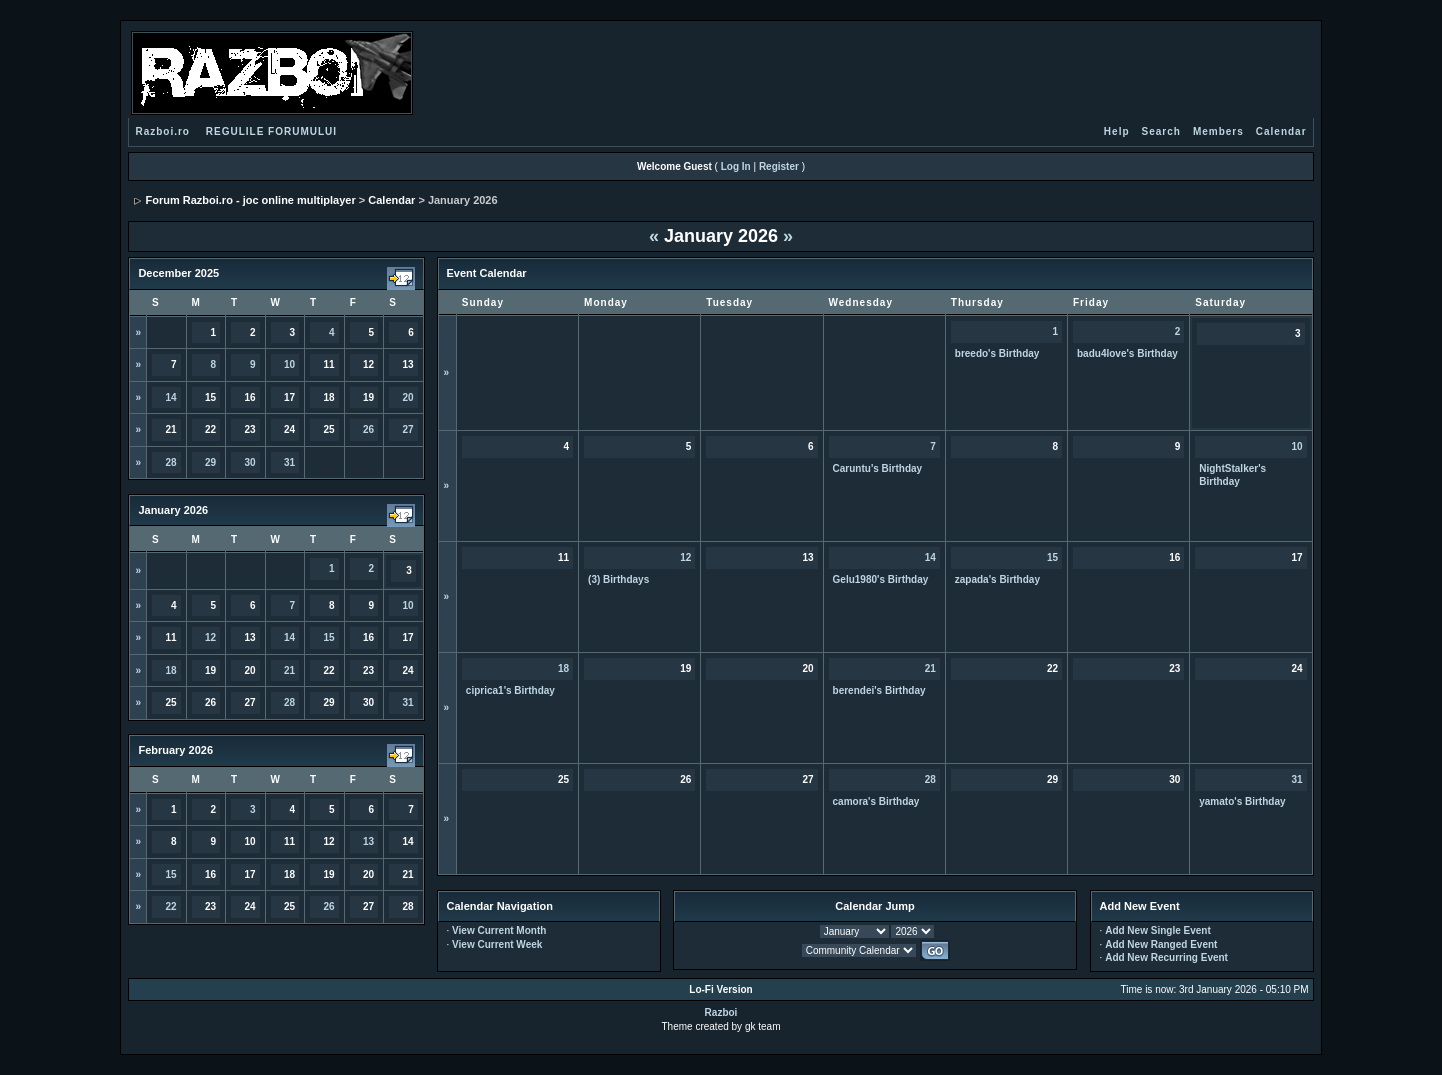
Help (1117, 131)
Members (1218, 131)
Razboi (721, 1012)
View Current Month (499, 930)
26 (368, 429)
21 (289, 670)
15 (329, 637)
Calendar (1281, 131)
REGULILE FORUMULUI (271, 131)
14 (170, 397)
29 (210, 462)
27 (408, 429)
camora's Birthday (876, 801)
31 (289, 462)
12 (210, 637)
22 (170, 906)
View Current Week (497, 944)
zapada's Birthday (997, 579)
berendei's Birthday (879, 690)
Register (779, 166)
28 (170, 462)
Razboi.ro (162, 131)
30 (249, 462)
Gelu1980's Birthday (881, 579)
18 (170, 670)
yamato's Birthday (1242, 801)
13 (368, 841)
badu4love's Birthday (1127, 353)
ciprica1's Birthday (510, 690)
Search (1161, 131)
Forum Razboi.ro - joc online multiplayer (250, 200)
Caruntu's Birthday (878, 468)
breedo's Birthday (997, 353)
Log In (736, 166)
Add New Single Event (1158, 930)
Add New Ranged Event (1161, 944)
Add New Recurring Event (1166, 957)
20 (408, 397)
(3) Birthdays (618, 579)
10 (289, 364)
